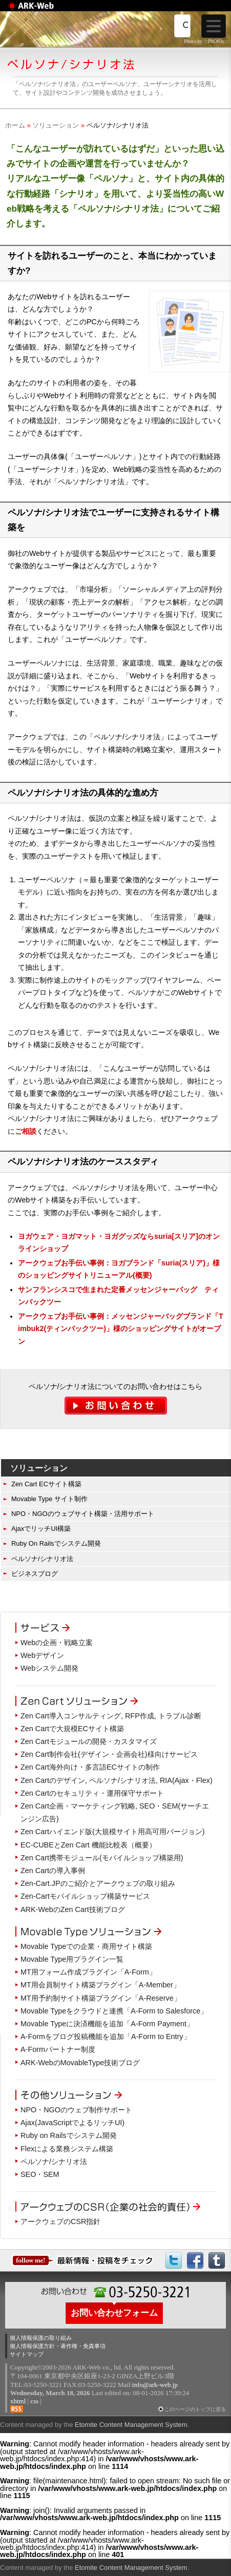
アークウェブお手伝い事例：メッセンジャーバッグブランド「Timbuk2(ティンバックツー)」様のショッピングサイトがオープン (120, 1328)
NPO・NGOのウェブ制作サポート (76, 2110)
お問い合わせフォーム (114, 2313)
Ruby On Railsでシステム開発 (56, 1543)
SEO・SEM (39, 2174)
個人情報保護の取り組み (41, 2338)
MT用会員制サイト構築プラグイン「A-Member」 (100, 1985)
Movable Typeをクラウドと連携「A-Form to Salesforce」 (113, 2011)
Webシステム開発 (49, 1668)
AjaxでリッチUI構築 (41, 1528)
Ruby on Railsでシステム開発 (68, 2135)
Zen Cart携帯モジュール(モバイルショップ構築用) (101, 1858)
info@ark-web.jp (155, 2384)
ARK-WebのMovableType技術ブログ (80, 2063)
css (34, 2401)
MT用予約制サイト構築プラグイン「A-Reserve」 (100, 1998)
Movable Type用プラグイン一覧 (71, 1959)
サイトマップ (27, 2354)
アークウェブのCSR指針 (60, 2221)
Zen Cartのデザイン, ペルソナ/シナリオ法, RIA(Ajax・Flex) (116, 1780)
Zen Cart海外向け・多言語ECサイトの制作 (90, 1767)
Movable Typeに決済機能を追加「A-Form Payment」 (107, 2024)
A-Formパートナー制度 (57, 2049)
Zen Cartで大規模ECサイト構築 (72, 1729)
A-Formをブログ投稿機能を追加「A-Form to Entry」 (105, 2036)
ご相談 (25, 1131)
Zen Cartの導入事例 (52, 1870)
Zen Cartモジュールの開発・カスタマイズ (88, 1741)
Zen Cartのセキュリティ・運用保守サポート (92, 1793)
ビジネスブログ (34, 1573)
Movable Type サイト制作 (49, 1499)
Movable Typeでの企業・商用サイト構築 (86, 1946)
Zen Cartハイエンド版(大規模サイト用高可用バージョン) (112, 1831)
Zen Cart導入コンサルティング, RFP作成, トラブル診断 (110, 1716)
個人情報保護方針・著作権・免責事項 (58, 2346)
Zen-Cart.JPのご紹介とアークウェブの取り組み (97, 1883)
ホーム (15, 125)
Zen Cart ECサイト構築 (46, 1484)
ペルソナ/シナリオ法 (42, 1559)
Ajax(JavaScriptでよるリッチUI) (72, 2122)
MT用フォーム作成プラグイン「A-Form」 (88, 1972)
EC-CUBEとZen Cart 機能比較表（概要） (88, 1845)
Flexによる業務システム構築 (66, 2149)
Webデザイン (42, 1655)
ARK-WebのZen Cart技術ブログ (72, 1909)
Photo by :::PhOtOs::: (206, 41)
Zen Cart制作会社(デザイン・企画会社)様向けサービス (109, 1754)
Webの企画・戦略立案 (56, 1642)
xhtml (18, 2401)
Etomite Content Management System (131, 2424)
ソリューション (55, 125)
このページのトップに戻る (195, 2409)
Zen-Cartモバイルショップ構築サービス (85, 1896)
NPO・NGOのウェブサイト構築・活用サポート (82, 1514)
